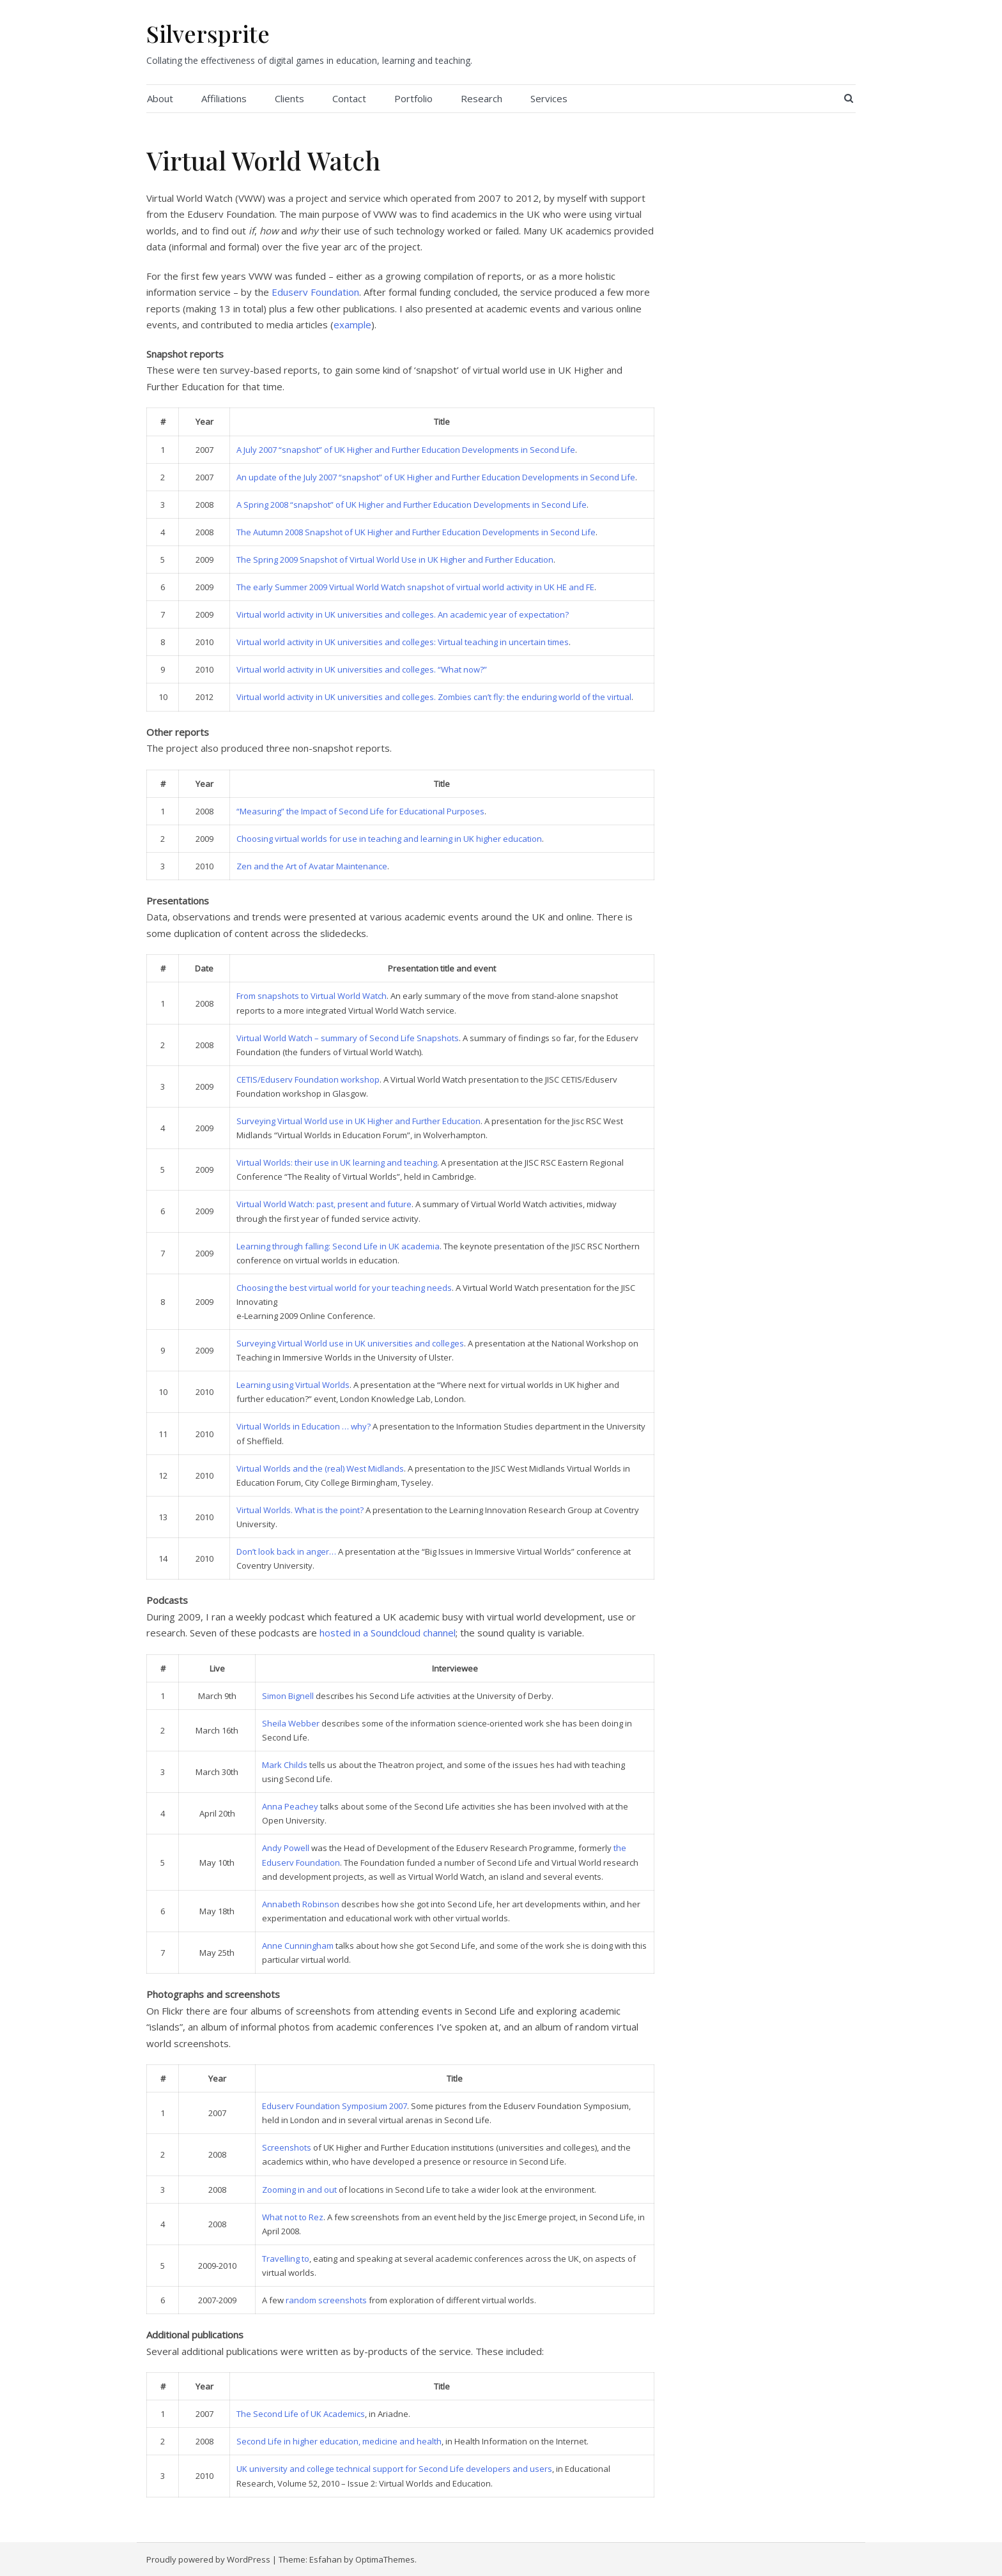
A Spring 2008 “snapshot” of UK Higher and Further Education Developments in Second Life (411, 504)
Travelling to (285, 2258)
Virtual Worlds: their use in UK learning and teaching (336, 1162)
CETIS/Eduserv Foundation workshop (308, 1079)
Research (481, 98)
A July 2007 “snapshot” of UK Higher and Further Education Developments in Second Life (405, 449)
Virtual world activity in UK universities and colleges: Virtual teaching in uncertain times (402, 642)
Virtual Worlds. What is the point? (300, 1510)
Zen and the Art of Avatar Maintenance (311, 866)
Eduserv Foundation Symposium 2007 (334, 2106)
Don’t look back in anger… (286, 1551)
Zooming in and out (299, 2189)
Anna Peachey (290, 1806)
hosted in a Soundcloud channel (388, 1632)
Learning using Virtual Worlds (293, 1385)
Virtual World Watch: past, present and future (324, 1204)
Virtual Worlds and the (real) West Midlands (320, 1468)
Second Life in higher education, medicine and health (339, 2441)
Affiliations (224, 98)
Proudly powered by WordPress (208, 2559)
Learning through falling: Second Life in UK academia (338, 1246)
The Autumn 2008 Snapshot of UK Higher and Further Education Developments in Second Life (416, 532)
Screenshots (286, 2147)
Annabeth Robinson (300, 1904)
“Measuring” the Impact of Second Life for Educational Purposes (360, 811)
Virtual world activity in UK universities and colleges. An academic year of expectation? (402, 614)
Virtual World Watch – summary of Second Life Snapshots (347, 1038)
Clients (289, 98)
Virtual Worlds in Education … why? (303, 1426)
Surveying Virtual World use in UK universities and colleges (350, 1343)
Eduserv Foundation (315, 292)
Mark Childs (284, 1765)
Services (548, 98)
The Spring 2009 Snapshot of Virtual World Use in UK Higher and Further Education (394, 559)
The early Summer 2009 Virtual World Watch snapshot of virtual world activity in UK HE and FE (415, 587)
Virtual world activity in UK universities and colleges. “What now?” (361, 669)
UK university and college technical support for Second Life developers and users (394, 2468)
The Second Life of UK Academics (300, 2414)
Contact (349, 98)
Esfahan (325, 2559)
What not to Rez (292, 2217)
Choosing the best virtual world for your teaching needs (344, 1287)
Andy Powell (285, 1848)
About (160, 98)
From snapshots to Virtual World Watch (311, 996)
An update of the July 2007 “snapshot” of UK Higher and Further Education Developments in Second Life (435, 477)
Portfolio (413, 98)
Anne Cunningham (298, 1945)
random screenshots (326, 2300)
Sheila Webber (291, 1723)
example (352, 324)
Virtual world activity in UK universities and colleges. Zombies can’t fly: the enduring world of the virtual (433, 697)
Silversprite (208, 33)
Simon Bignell (288, 1696)
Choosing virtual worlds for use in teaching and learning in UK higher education (389, 838)
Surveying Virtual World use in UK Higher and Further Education (358, 1121)
